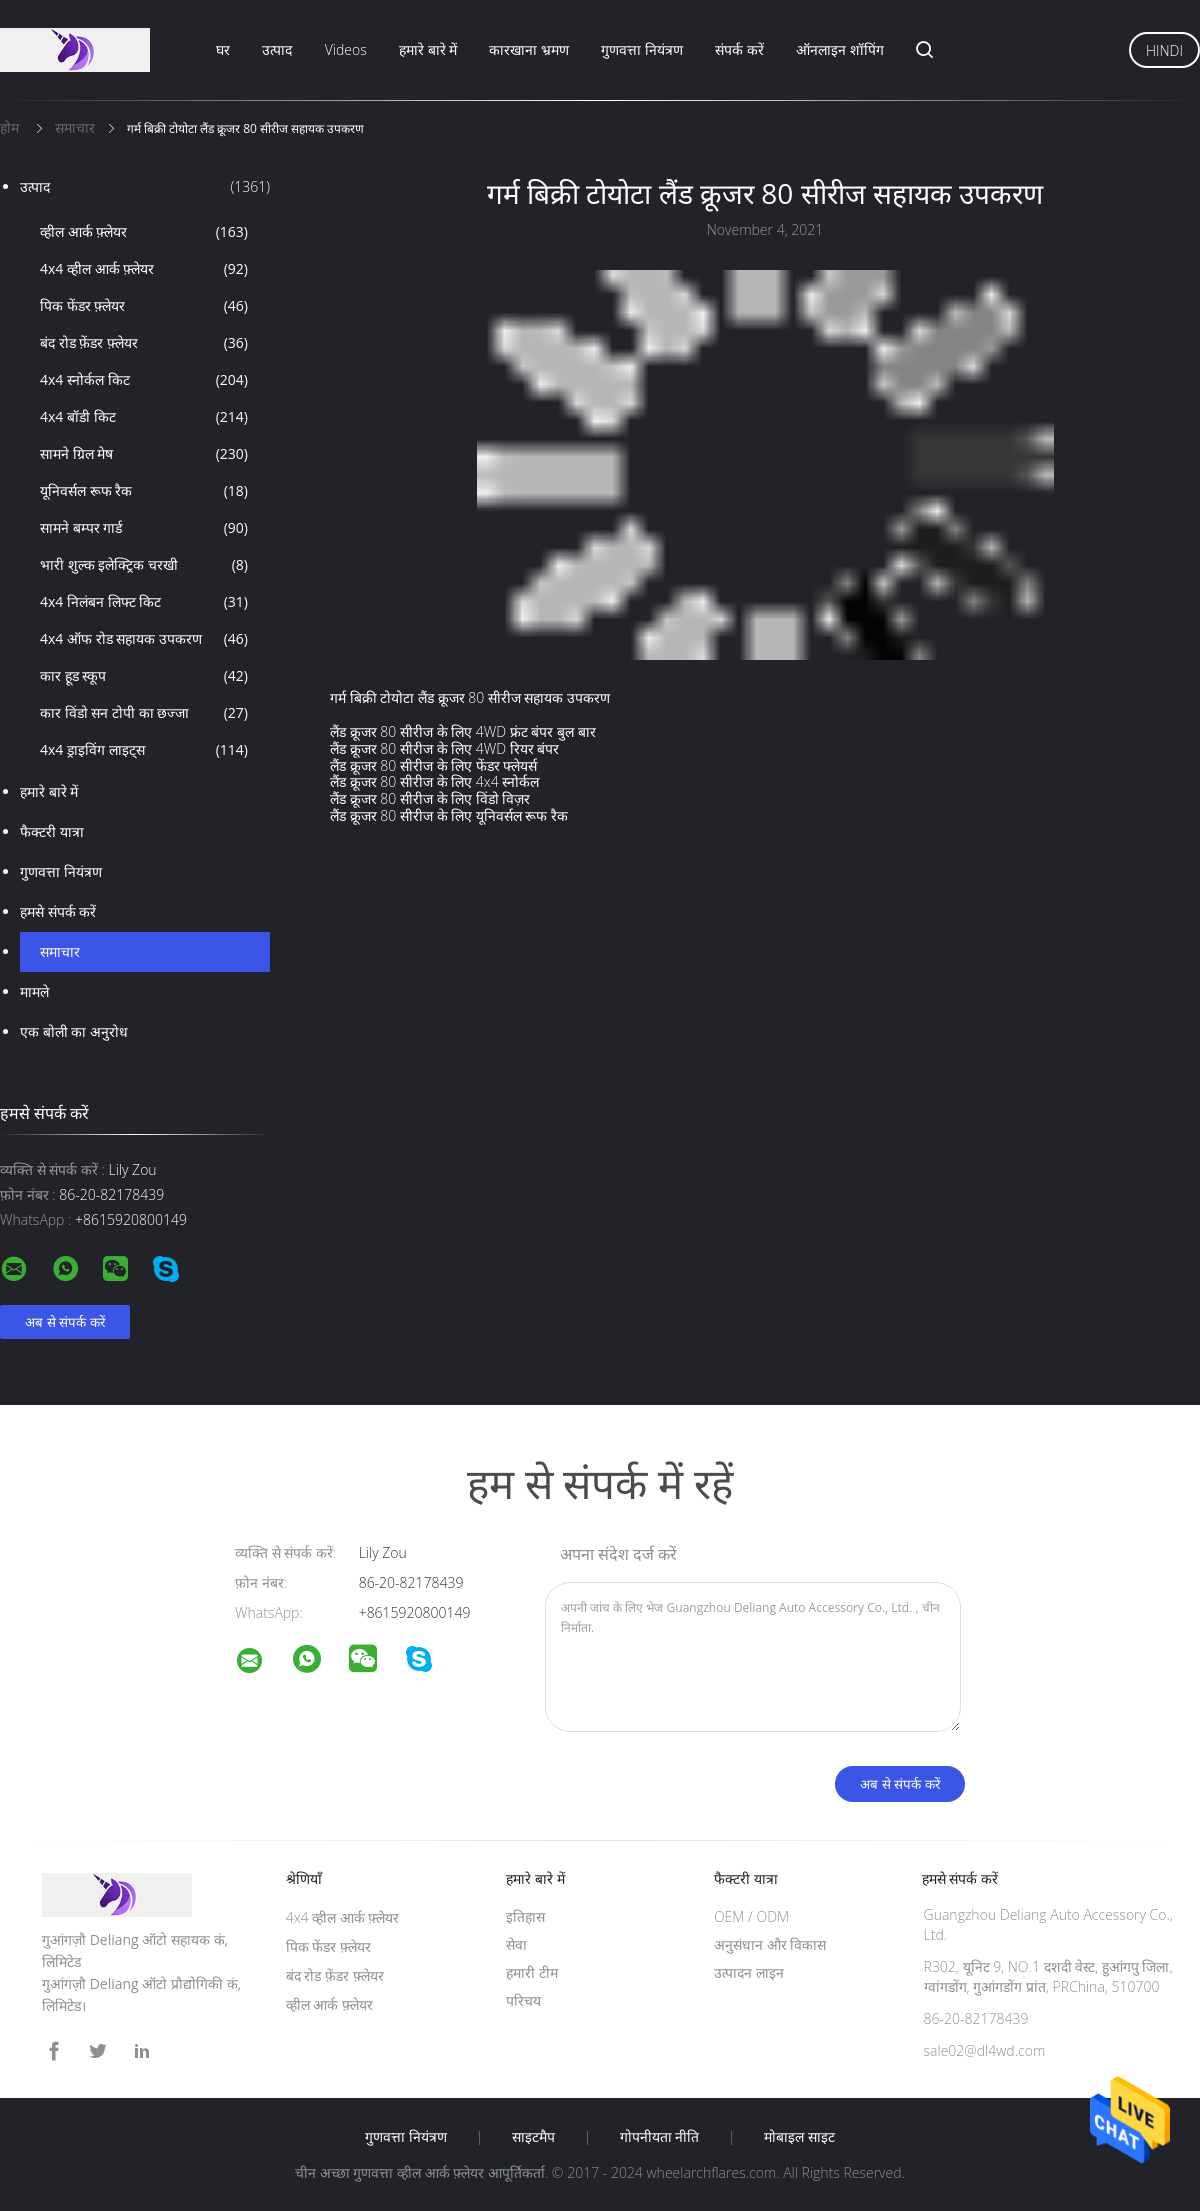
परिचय (523, 2000)
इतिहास (525, 1916)
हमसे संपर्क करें (58, 911)
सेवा (516, 1944)
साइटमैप (533, 2137)
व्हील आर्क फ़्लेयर (144, 232)
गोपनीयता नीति (660, 2137)
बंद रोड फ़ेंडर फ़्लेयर (144, 343)
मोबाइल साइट (799, 2137)
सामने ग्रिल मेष (144, 454)
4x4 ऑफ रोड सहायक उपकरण (144, 639)
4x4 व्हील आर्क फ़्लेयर (144, 269)
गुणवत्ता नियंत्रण (642, 49)
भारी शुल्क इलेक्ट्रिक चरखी (144, 565)
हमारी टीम (532, 1972)
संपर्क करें (739, 49)
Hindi (1164, 50)
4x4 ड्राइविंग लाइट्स (144, 750)
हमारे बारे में (428, 49)
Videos (346, 49)
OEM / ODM (751, 1916)
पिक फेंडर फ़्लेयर (144, 306)
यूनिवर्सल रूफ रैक (144, 491)
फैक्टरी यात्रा (52, 831)
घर (223, 49)
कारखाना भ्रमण (529, 49)
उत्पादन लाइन (749, 1972)
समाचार (60, 951)
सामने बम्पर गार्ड (144, 528)
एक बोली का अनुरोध (74, 1031)
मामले (34, 991)
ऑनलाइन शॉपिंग (840, 49)
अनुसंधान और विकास (770, 1944)
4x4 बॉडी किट (144, 417)
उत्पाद (277, 49)
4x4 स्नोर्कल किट (144, 380)
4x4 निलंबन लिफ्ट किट (144, 602)
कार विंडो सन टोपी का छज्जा (144, 713)
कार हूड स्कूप (144, 676)
